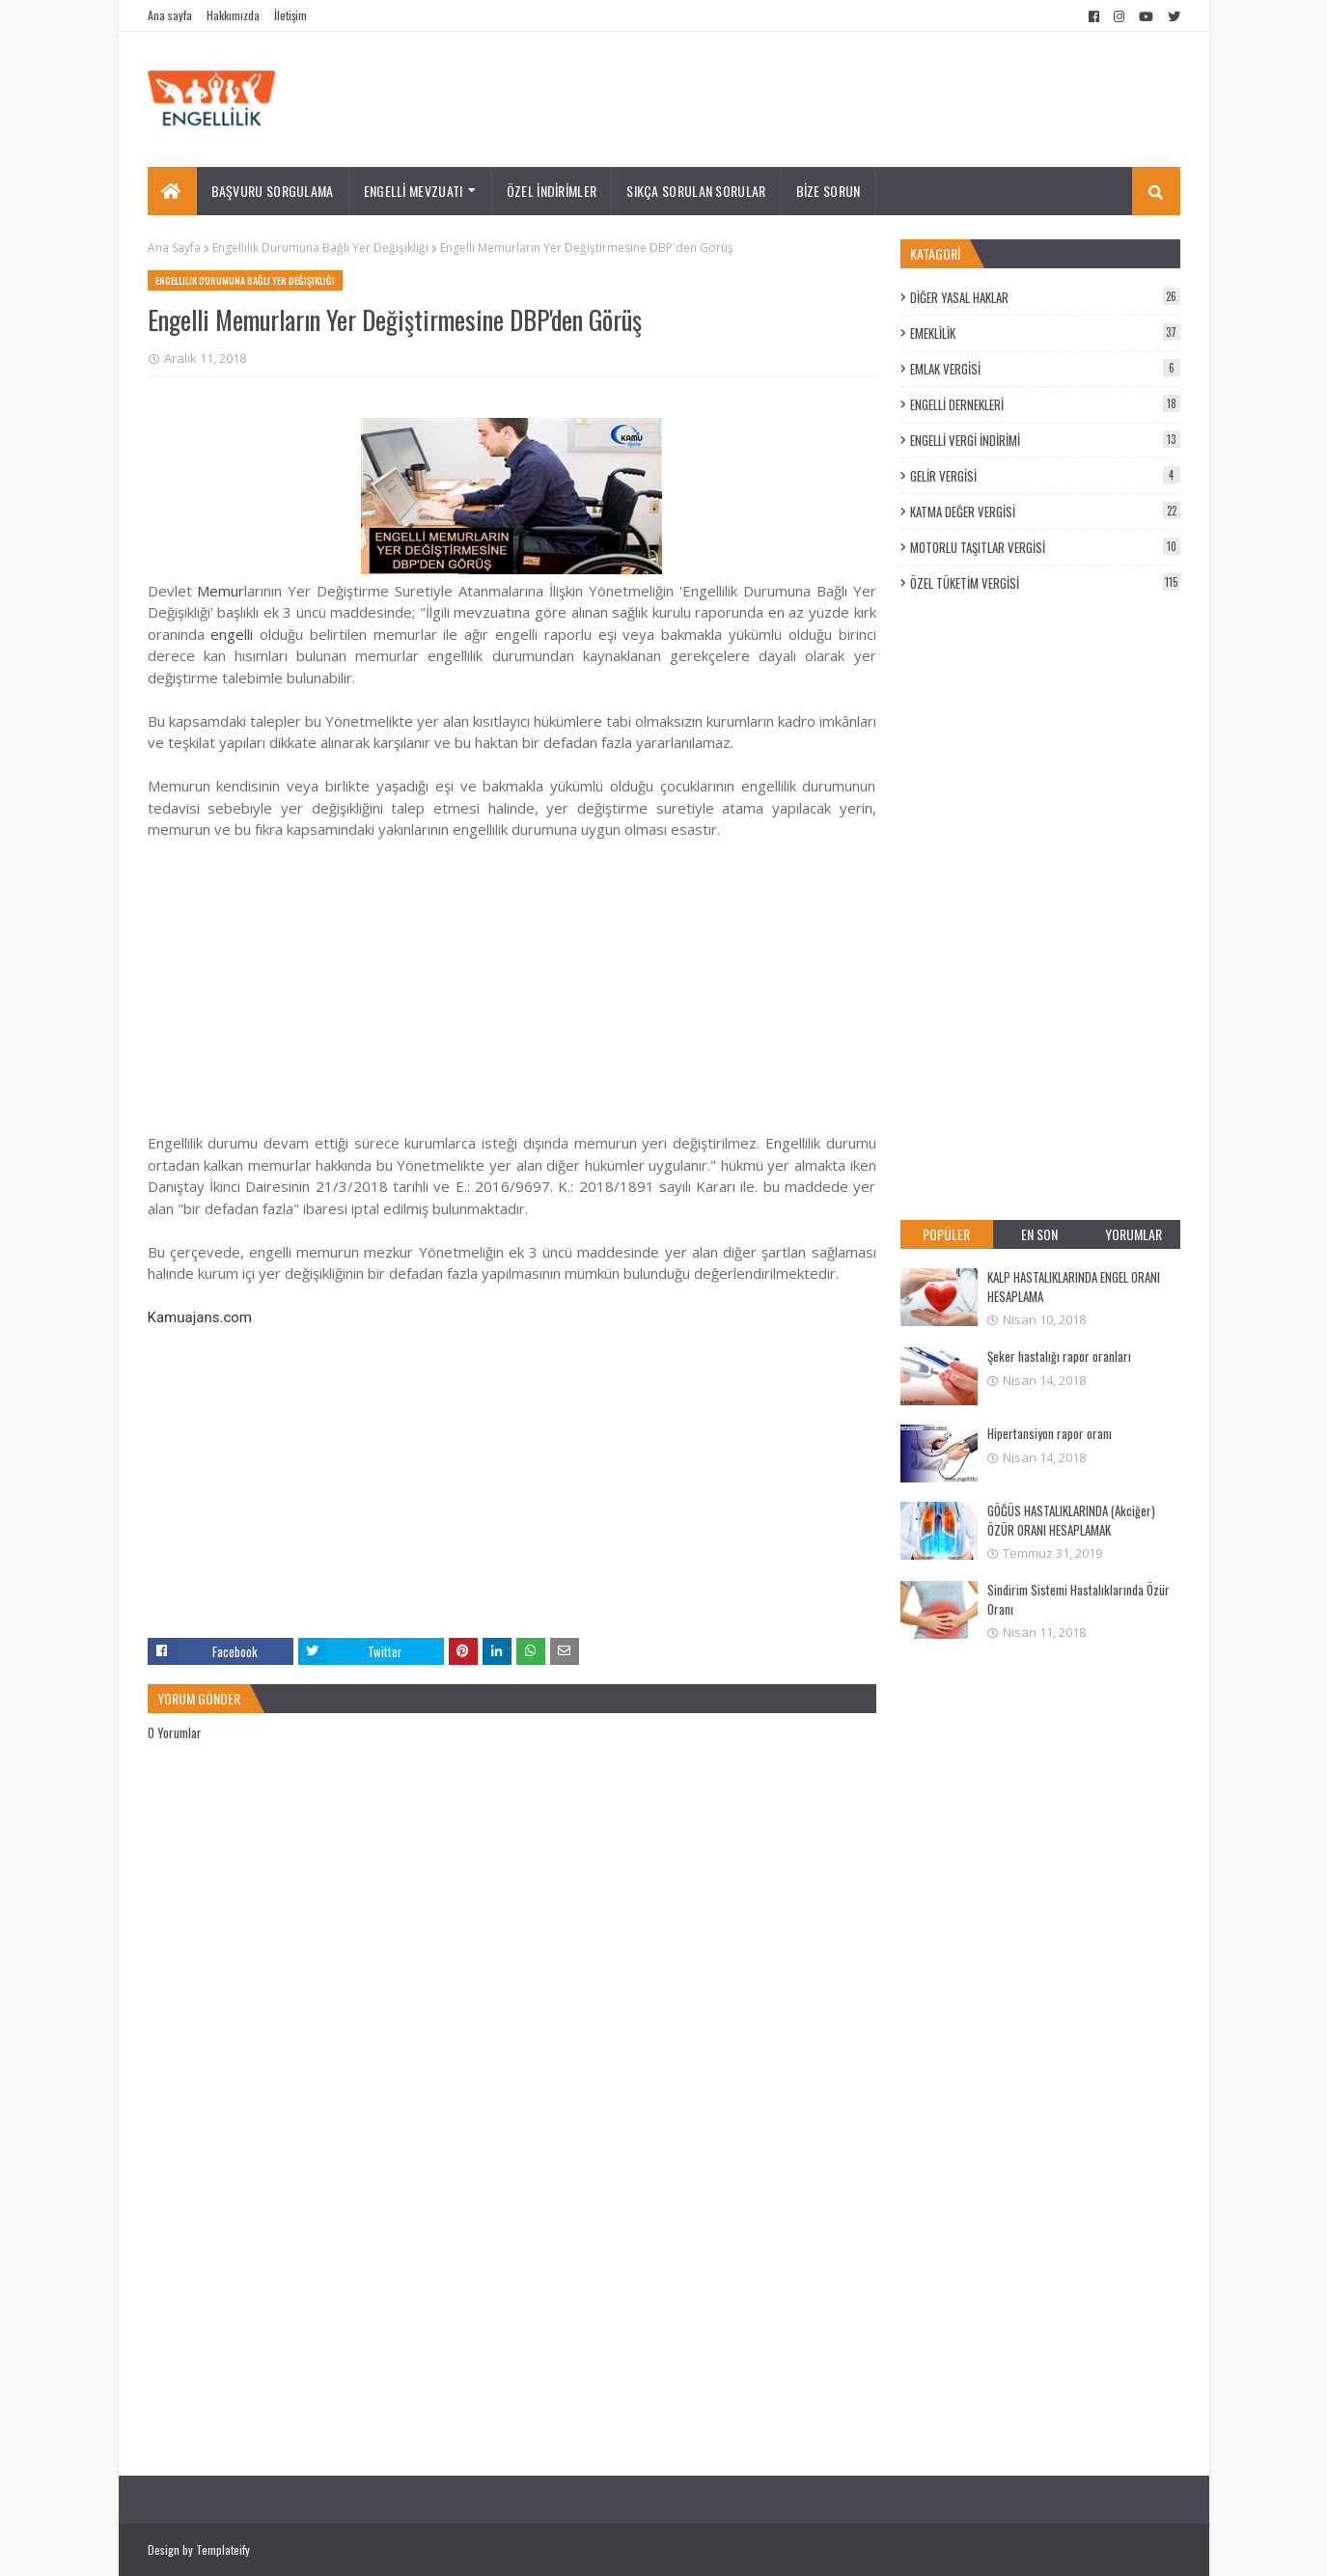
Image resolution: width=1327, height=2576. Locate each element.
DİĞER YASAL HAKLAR (1045, 297)
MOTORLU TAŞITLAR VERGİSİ (1045, 547)
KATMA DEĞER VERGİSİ (1045, 511)
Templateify (223, 2549)
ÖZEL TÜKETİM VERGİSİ (1045, 583)
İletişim (290, 15)
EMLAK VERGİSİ (1045, 368)
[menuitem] (172, 191)
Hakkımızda (233, 15)
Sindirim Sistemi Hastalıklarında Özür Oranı (1078, 1599)
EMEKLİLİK (1045, 333)
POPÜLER (946, 1234)
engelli (231, 634)
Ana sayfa (170, 15)
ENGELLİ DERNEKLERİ (1045, 404)
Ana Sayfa (174, 247)
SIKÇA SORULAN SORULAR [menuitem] (695, 190)
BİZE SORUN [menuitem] (828, 190)
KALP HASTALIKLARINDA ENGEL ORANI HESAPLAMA (1073, 1286)
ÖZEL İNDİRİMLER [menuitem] (552, 190)
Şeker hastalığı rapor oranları (1059, 1356)
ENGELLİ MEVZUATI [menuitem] (413, 190)
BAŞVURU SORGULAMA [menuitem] (272, 190)
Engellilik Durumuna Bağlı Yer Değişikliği (320, 247)
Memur (220, 590)
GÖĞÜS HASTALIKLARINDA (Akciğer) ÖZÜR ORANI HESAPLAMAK (1071, 1520)
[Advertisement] (512, 976)
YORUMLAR (1133, 1234)
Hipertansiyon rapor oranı (1049, 1433)
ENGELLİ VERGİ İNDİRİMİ (1045, 440)
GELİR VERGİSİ (1045, 475)
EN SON (1039, 1234)
